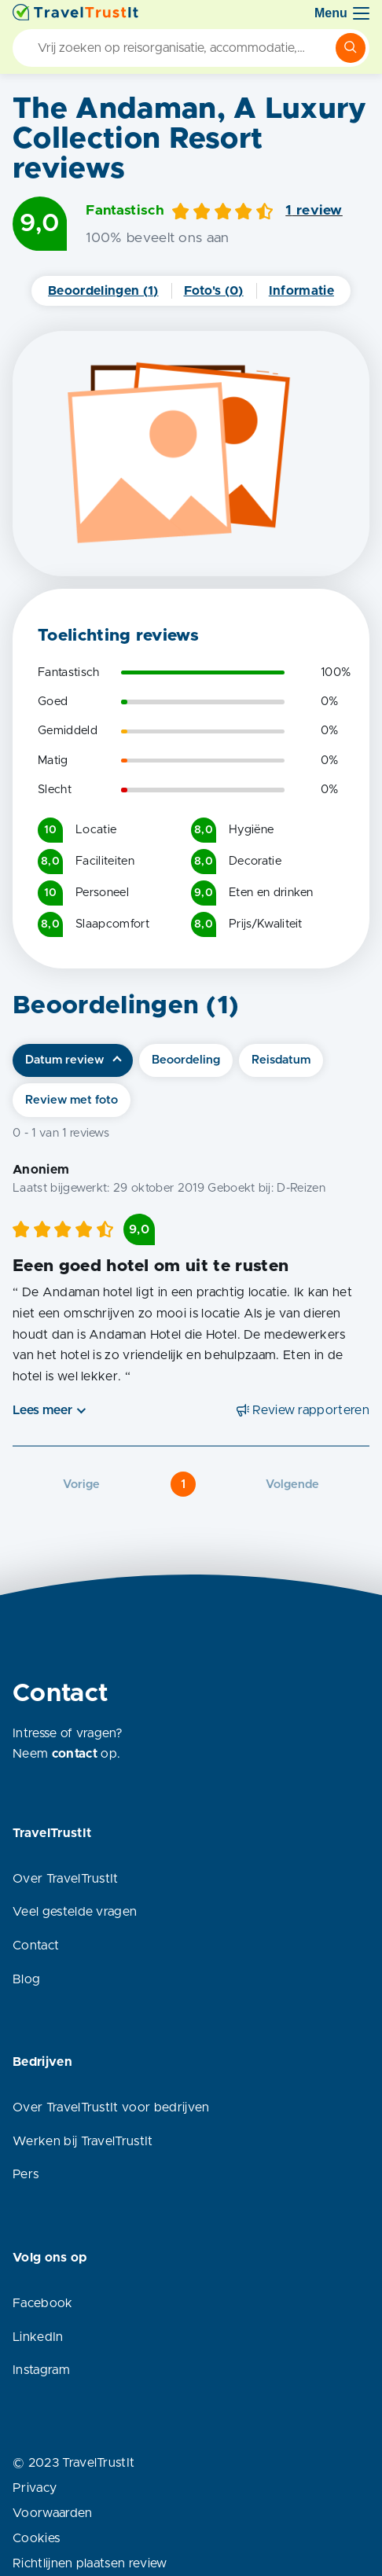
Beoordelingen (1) (103, 291)
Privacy (35, 2488)
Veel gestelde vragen (75, 1911)
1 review (314, 211)
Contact (36, 1945)
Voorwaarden (53, 2513)
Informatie (301, 291)
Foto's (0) (214, 291)
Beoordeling (186, 1060)
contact (74, 1753)
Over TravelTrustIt (66, 1878)
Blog (26, 1979)
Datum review (64, 1060)
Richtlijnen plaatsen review (90, 2563)
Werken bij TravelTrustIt (83, 2141)
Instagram (41, 2370)
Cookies (36, 2538)
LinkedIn (38, 2337)
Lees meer (42, 1410)
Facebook (43, 2303)
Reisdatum (281, 1060)
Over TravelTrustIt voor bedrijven (111, 2107)
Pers (26, 2174)
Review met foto (71, 1100)
